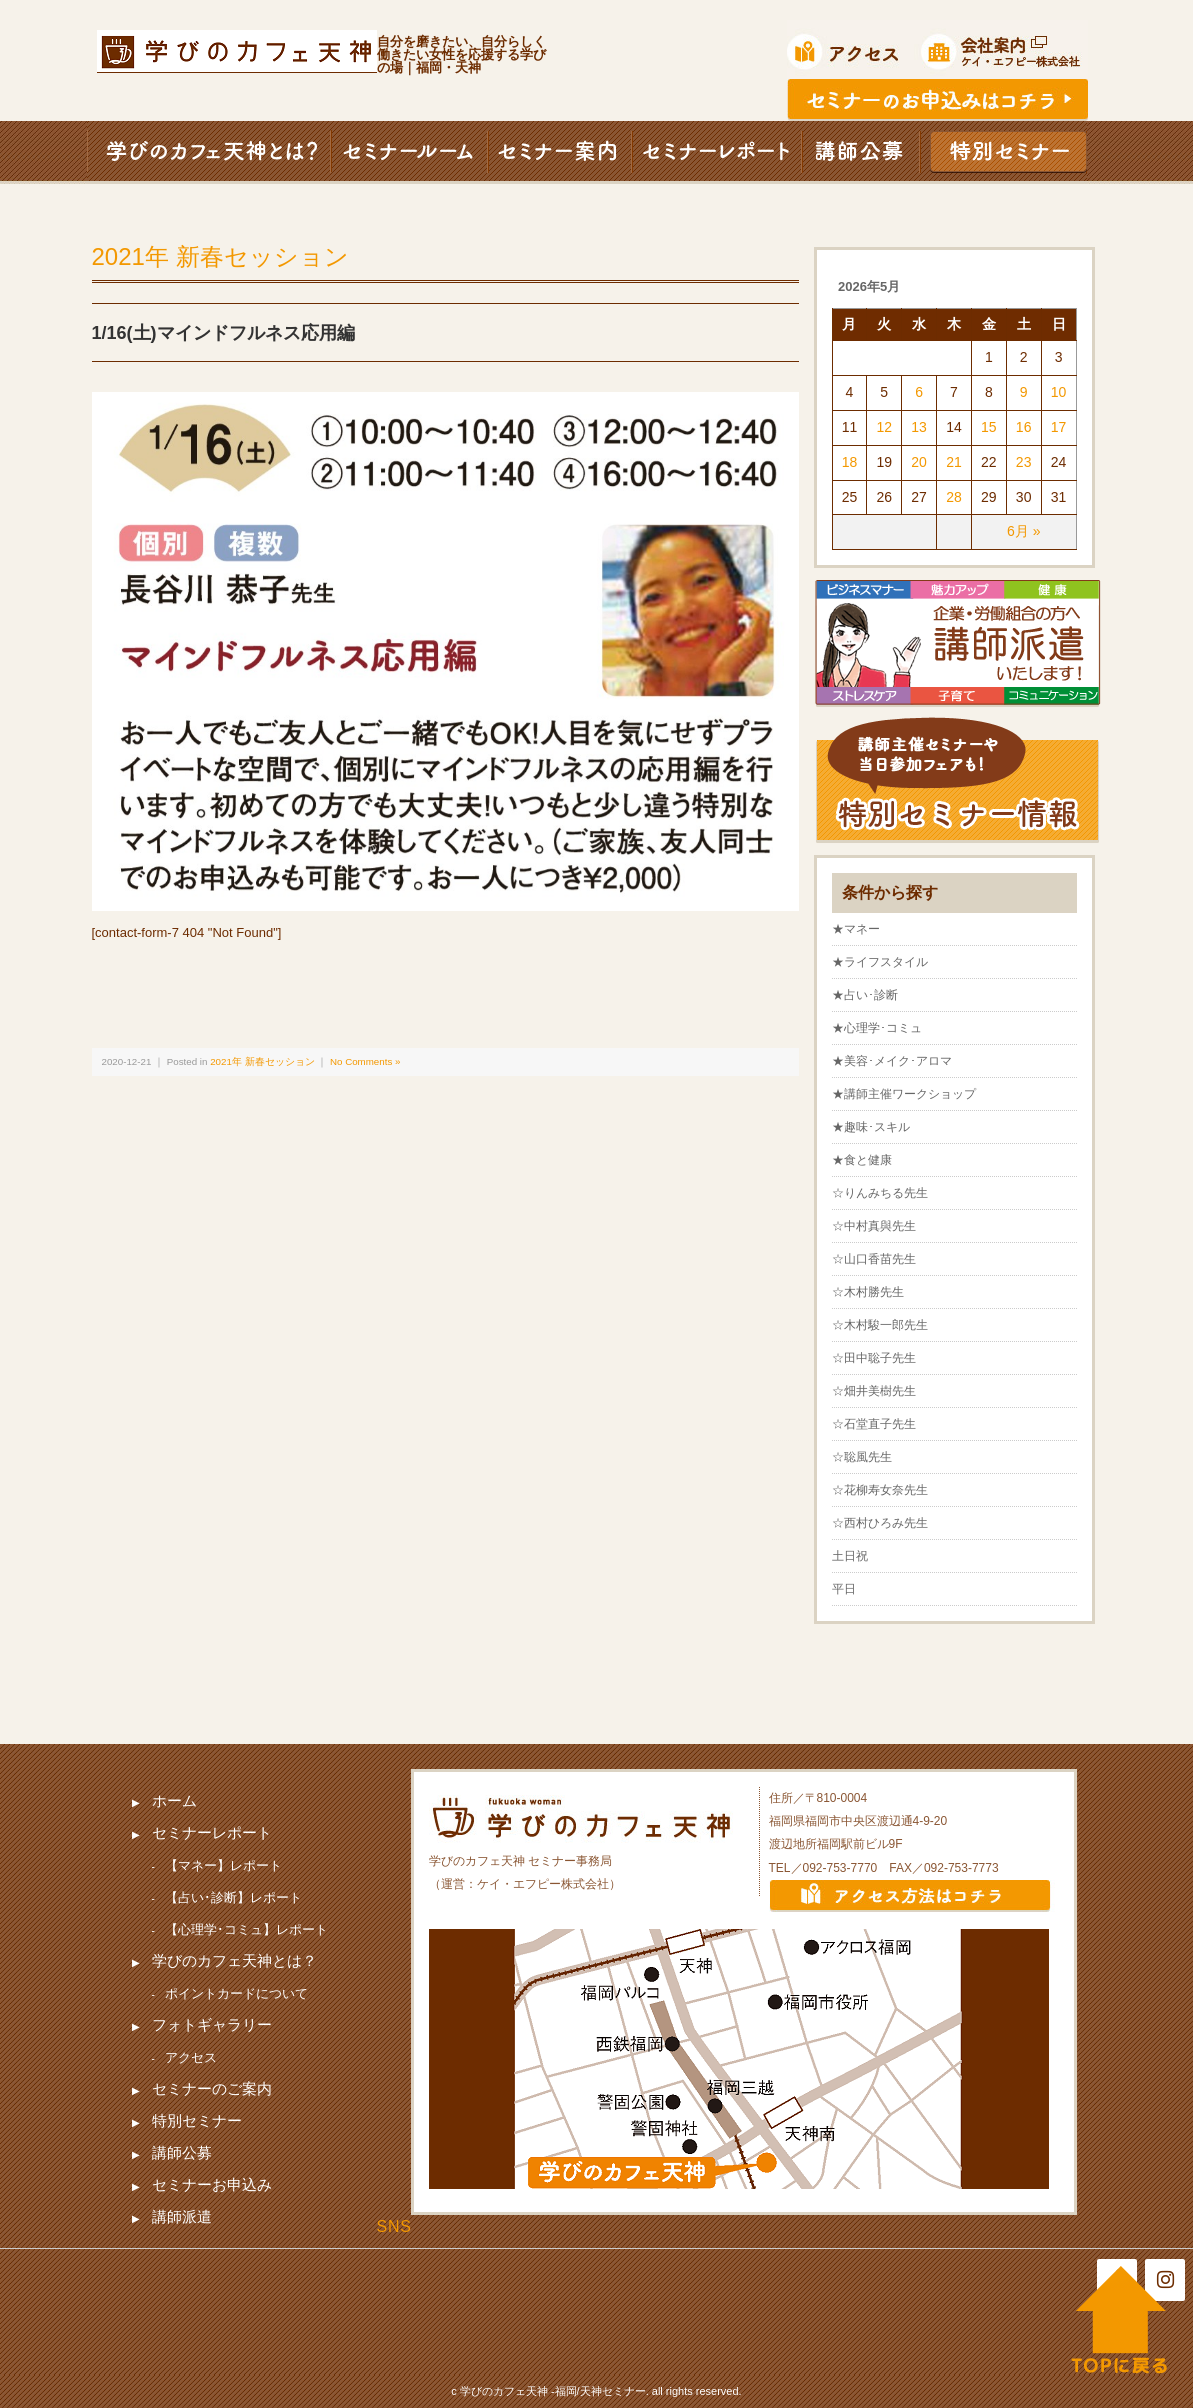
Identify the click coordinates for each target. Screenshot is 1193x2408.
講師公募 (182, 2152)
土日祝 (850, 1556)
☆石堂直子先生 (874, 1424)
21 (954, 462)
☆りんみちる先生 (880, 1193)
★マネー (856, 929)
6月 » (1023, 531)
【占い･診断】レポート (233, 1897)
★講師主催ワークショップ (904, 1094)
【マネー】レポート (223, 1865)
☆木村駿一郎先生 (880, 1325)
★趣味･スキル (871, 1127)
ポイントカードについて (236, 1993)
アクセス (191, 2057)
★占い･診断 (865, 995)
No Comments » (365, 1061)
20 (919, 462)
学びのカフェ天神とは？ (234, 1960)
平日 (844, 1589)
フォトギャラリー (212, 2024)
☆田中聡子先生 (874, 1358)
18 (850, 462)
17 (1059, 427)
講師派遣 (182, 2216)
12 (884, 427)
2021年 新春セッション (220, 256)
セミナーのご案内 (212, 2088)
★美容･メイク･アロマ (892, 1061)
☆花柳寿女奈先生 (880, 1490)
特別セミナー (197, 2120)
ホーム (174, 1800)
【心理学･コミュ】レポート (246, 1929)
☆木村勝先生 (868, 1292)
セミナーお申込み (212, 2184)
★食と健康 (862, 1160)
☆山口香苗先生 (874, 1259)
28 (954, 497)
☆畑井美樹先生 (874, 1391)
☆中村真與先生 (874, 1226)
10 (1059, 392)
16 (1024, 427)
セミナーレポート (212, 1832)
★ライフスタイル (880, 962)
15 (989, 427)
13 (919, 427)
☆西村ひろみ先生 (880, 1523)
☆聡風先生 (862, 1457)
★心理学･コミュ (877, 1028)
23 (1024, 462)
